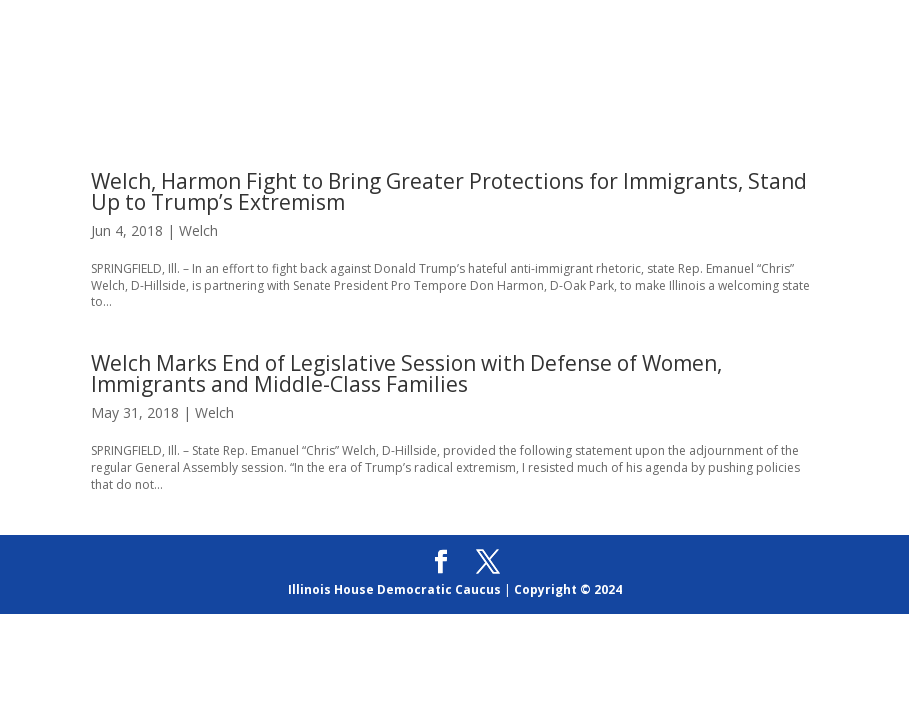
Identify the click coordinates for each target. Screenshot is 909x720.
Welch (198, 230)
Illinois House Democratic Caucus (394, 589)
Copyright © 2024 (568, 589)
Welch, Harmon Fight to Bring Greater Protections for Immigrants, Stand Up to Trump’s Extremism (449, 191)
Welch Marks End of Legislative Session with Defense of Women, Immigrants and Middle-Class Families (406, 373)
